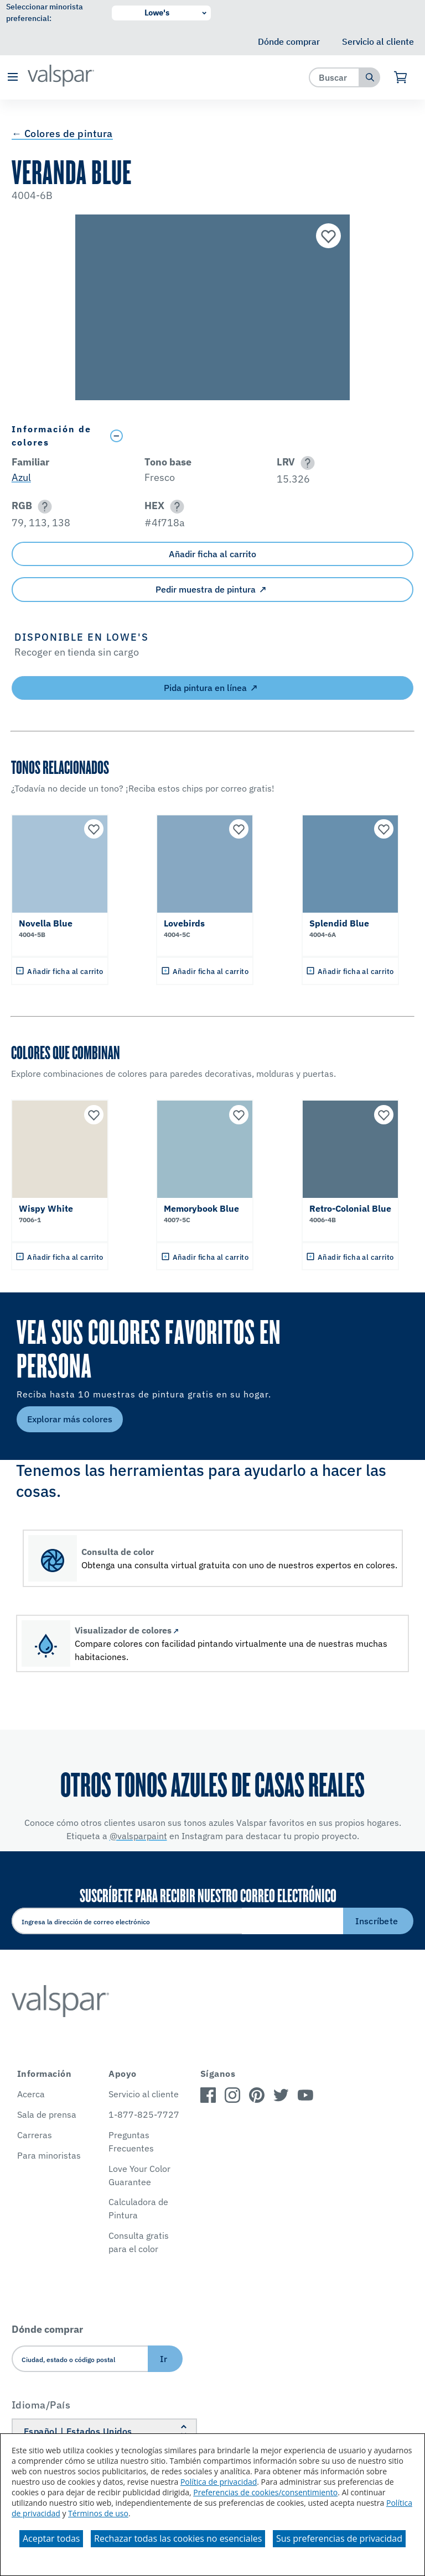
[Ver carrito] (401, 77)
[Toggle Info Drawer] (259, 436)
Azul (21, 477)
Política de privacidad (218, 2481)
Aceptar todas (51, 2538)
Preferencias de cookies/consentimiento (265, 2492)
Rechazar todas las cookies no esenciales (178, 2538)
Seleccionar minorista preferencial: (44, 12)
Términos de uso (98, 2513)
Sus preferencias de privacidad (339, 2538)
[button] (12, 77)
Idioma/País (41, 2405)
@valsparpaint (138, 1835)
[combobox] (334, 77)
